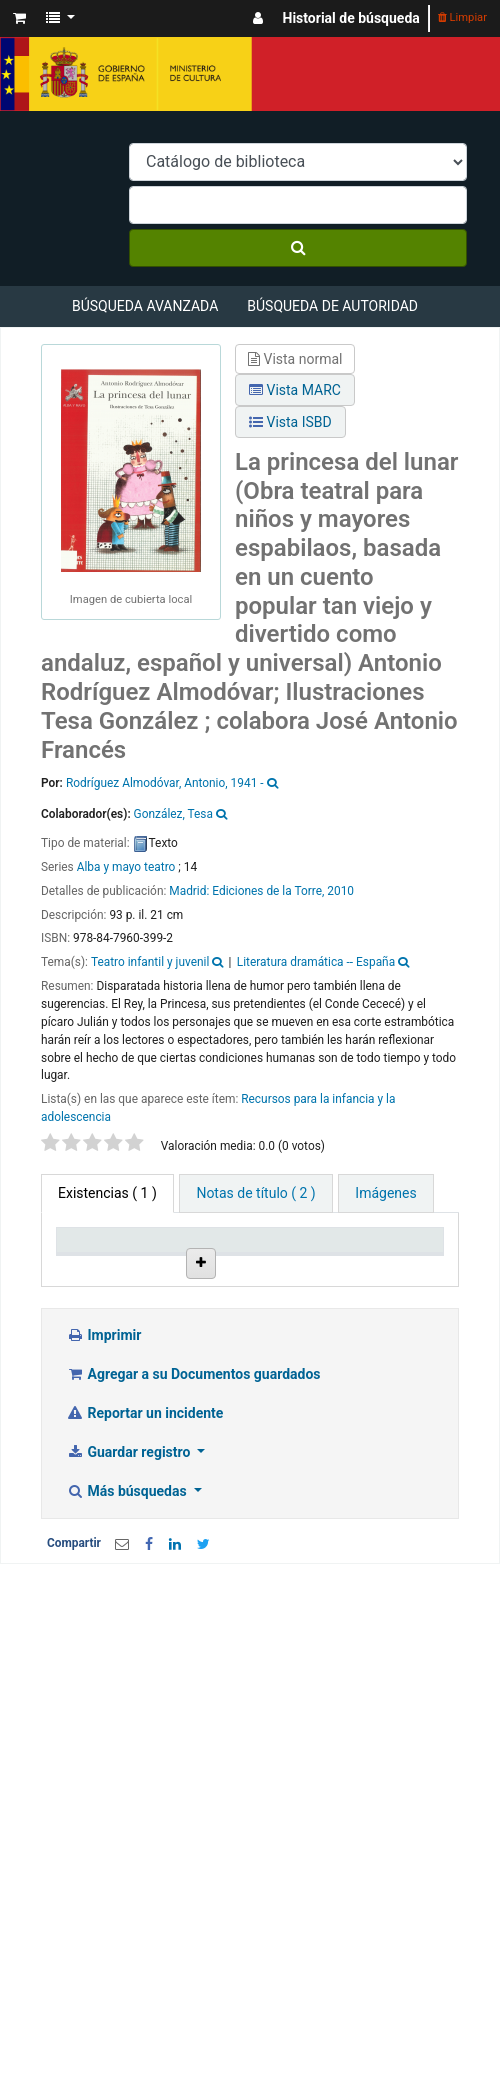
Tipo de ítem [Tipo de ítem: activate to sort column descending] (90, 1257)
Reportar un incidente (144, 1537)
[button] (19, 18)
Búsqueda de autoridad (332, 306)
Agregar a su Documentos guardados (193, 1498)
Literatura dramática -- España (316, 962)
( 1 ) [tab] (107, 1193)
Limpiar (462, 17)
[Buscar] (298, 248)
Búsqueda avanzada (145, 306)
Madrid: (190, 891)
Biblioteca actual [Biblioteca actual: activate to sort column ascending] (194, 1257)
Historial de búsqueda (351, 18)
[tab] (255, 1193)
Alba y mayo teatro (126, 867)
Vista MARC (295, 390)
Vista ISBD (290, 422)
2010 (340, 891)
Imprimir (103, 1459)
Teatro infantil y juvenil (150, 962)
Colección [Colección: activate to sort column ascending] (291, 1265)
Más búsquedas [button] (128, 1615)
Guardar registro (130, 1576)
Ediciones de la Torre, (268, 891)
